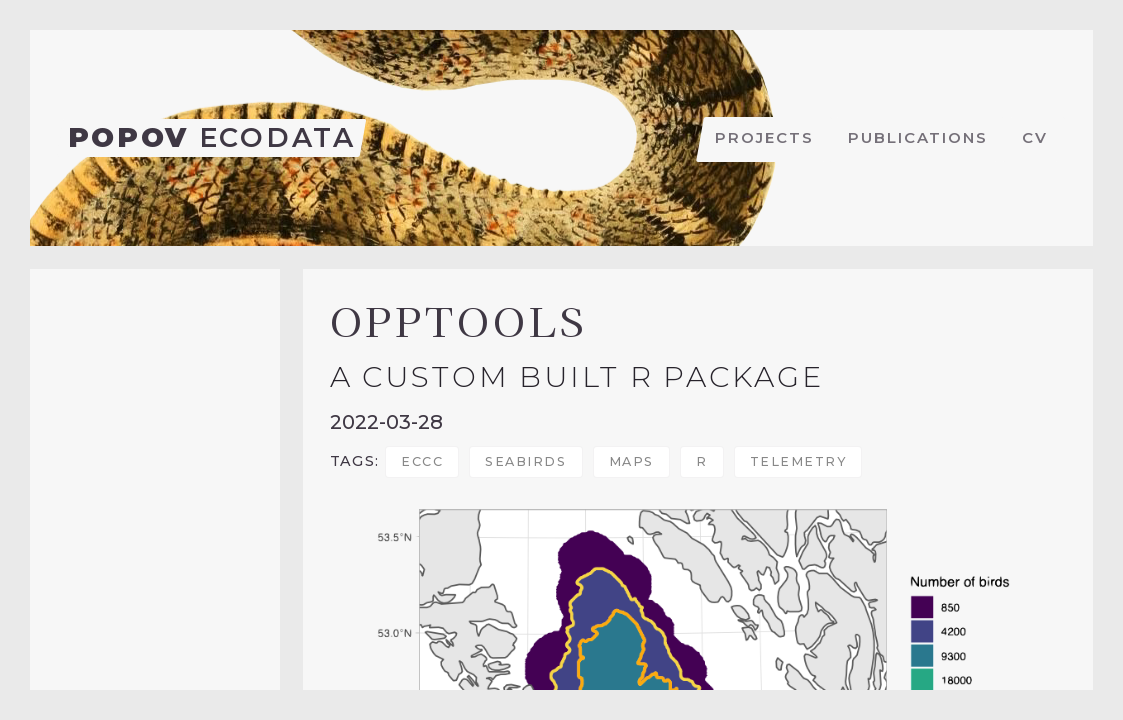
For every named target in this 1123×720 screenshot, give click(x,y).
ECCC (422, 461)
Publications (918, 137)
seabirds (525, 461)
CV (1035, 137)
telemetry (798, 461)
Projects (764, 137)
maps (631, 461)
